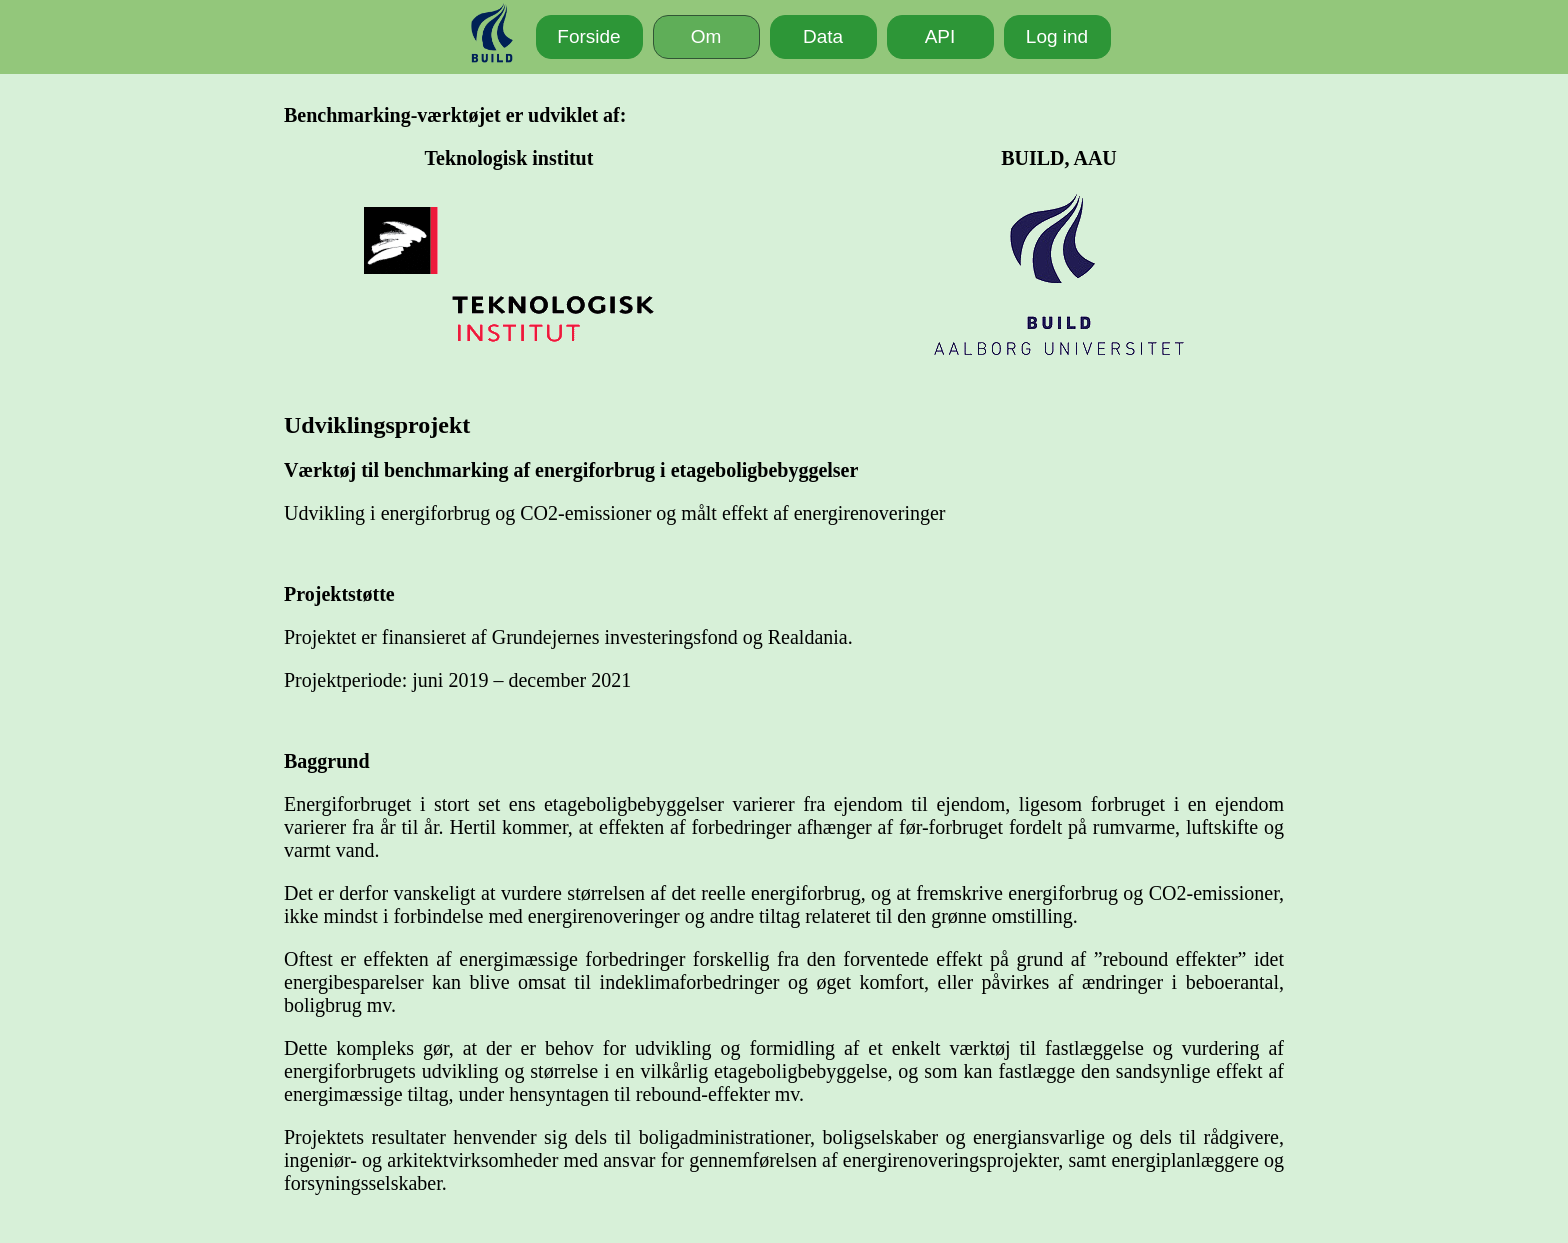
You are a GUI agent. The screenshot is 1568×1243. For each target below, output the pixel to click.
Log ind (1057, 36)
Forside (588, 36)
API (940, 36)
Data (823, 36)
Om (706, 36)
